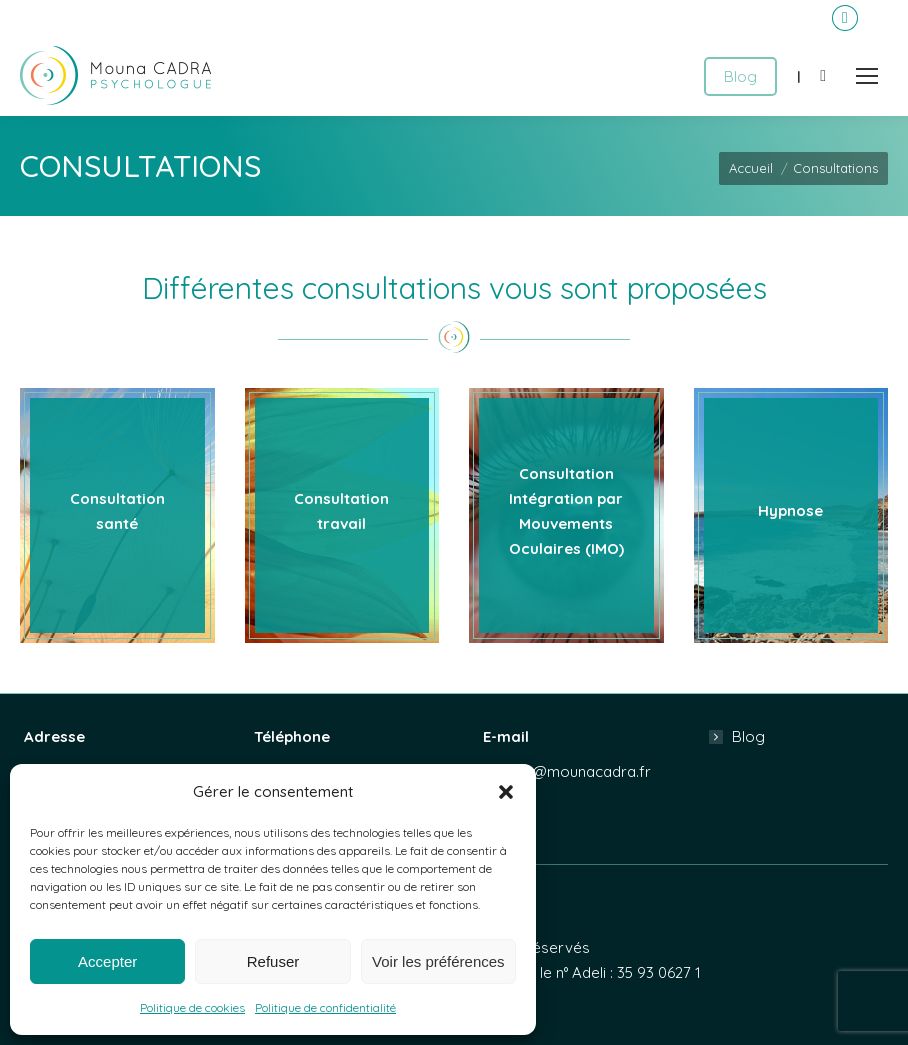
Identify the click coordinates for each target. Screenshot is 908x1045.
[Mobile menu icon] (867, 76)
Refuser (273, 961)
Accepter (107, 961)
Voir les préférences (438, 961)
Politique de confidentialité (325, 1007)
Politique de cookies (192, 1007)
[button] (506, 792)
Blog (748, 736)
